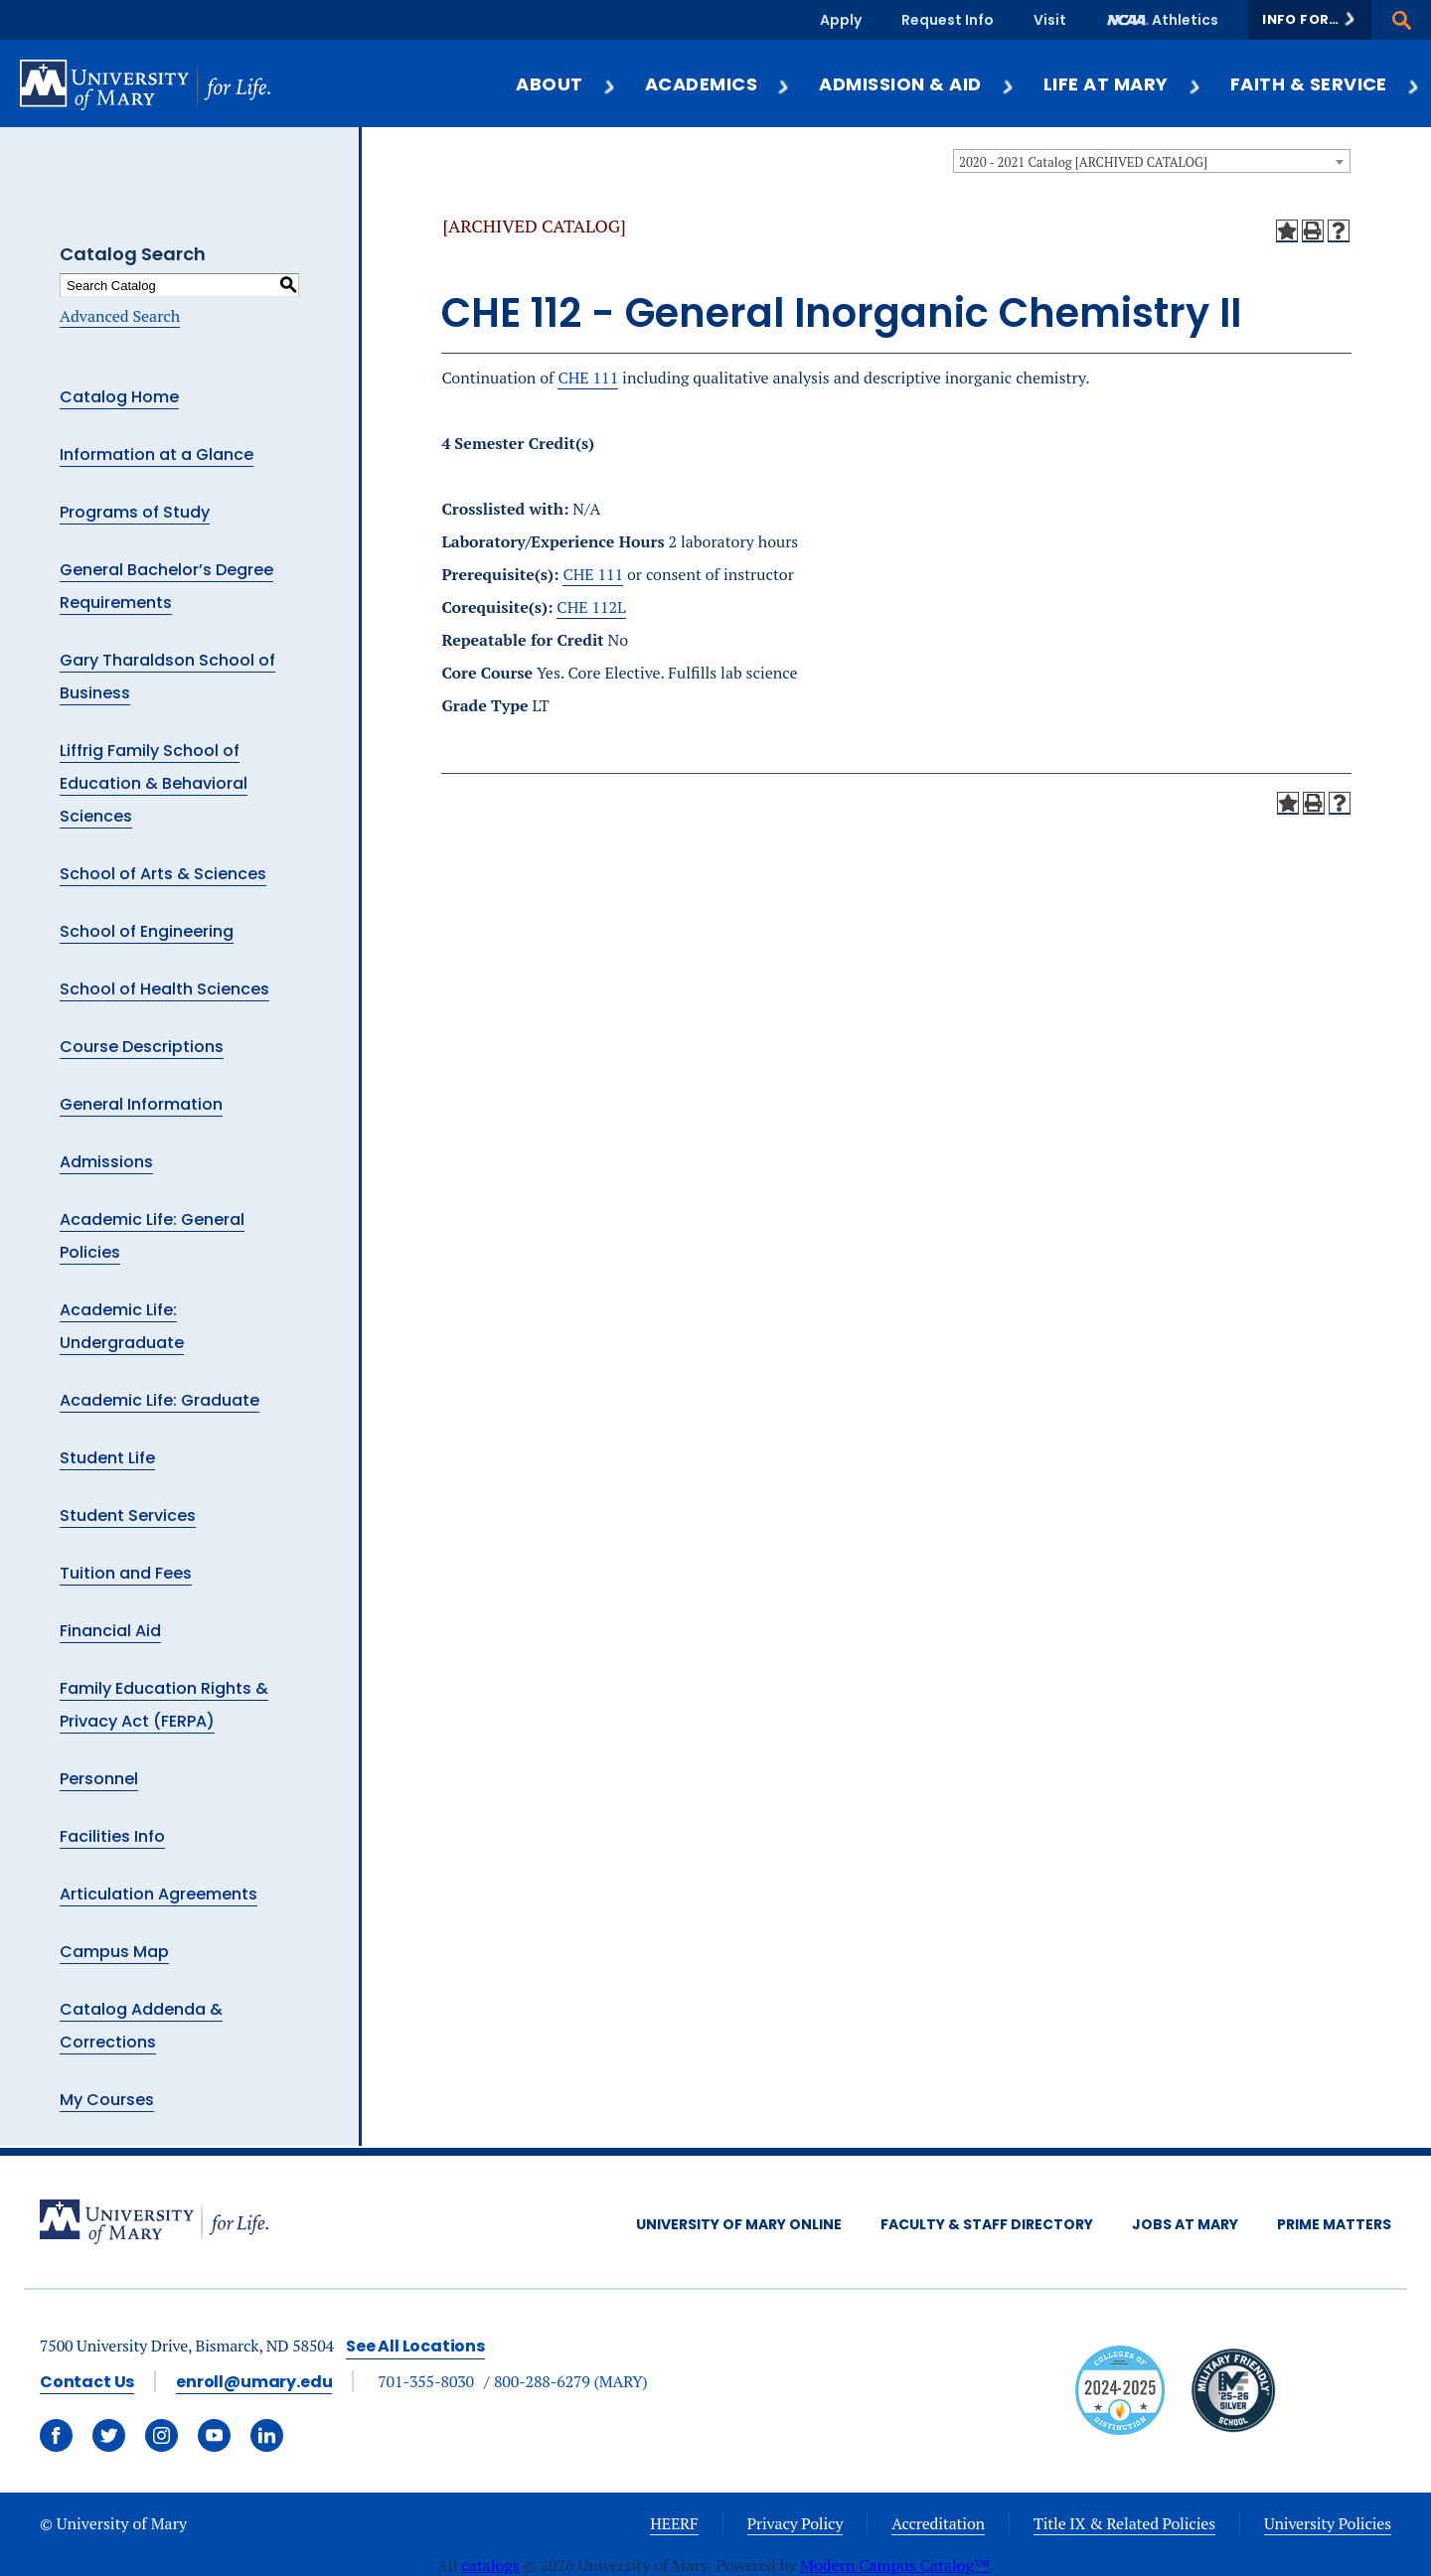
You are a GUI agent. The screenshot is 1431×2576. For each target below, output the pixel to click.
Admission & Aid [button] (917, 84)
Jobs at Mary (1185, 2224)
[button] (1309, 20)
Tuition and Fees (126, 1573)
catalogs (490, 2565)
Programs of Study (135, 512)
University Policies (1327, 2523)
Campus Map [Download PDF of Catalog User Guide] (114, 1951)
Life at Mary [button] (1122, 84)
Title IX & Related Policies (1124, 2523)
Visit (1050, 20)
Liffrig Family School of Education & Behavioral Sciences (153, 783)
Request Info (947, 20)
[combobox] (1152, 161)
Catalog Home (119, 396)
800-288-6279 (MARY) (571, 2381)
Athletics (1185, 20)
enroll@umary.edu (254, 2381)
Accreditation (938, 2523)
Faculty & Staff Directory (986, 2224)
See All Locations (415, 2346)
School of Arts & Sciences (163, 873)
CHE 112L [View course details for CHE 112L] (591, 607)
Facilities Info (112, 1836)
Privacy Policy (795, 2523)
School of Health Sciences (164, 989)
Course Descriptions (142, 1046)
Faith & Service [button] (1325, 84)
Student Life (107, 1457)
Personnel (99, 1778)
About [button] (566, 84)
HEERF (674, 2523)
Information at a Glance (156, 454)
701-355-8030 (426, 2381)
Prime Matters (1334, 2224)
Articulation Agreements (158, 1894)
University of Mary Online (739, 2224)
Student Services (128, 1515)
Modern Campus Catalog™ (895, 2565)
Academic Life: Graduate (159, 1400)
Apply (841, 20)
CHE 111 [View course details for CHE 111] (587, 377)
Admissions (106, 1161)
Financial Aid (110, 1630)
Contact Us (87, 2381)
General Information (141, 1104)
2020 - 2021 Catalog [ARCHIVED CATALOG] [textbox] (1083, 162)
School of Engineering (147, 931)
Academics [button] (718, 84)
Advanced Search (120, 316)
